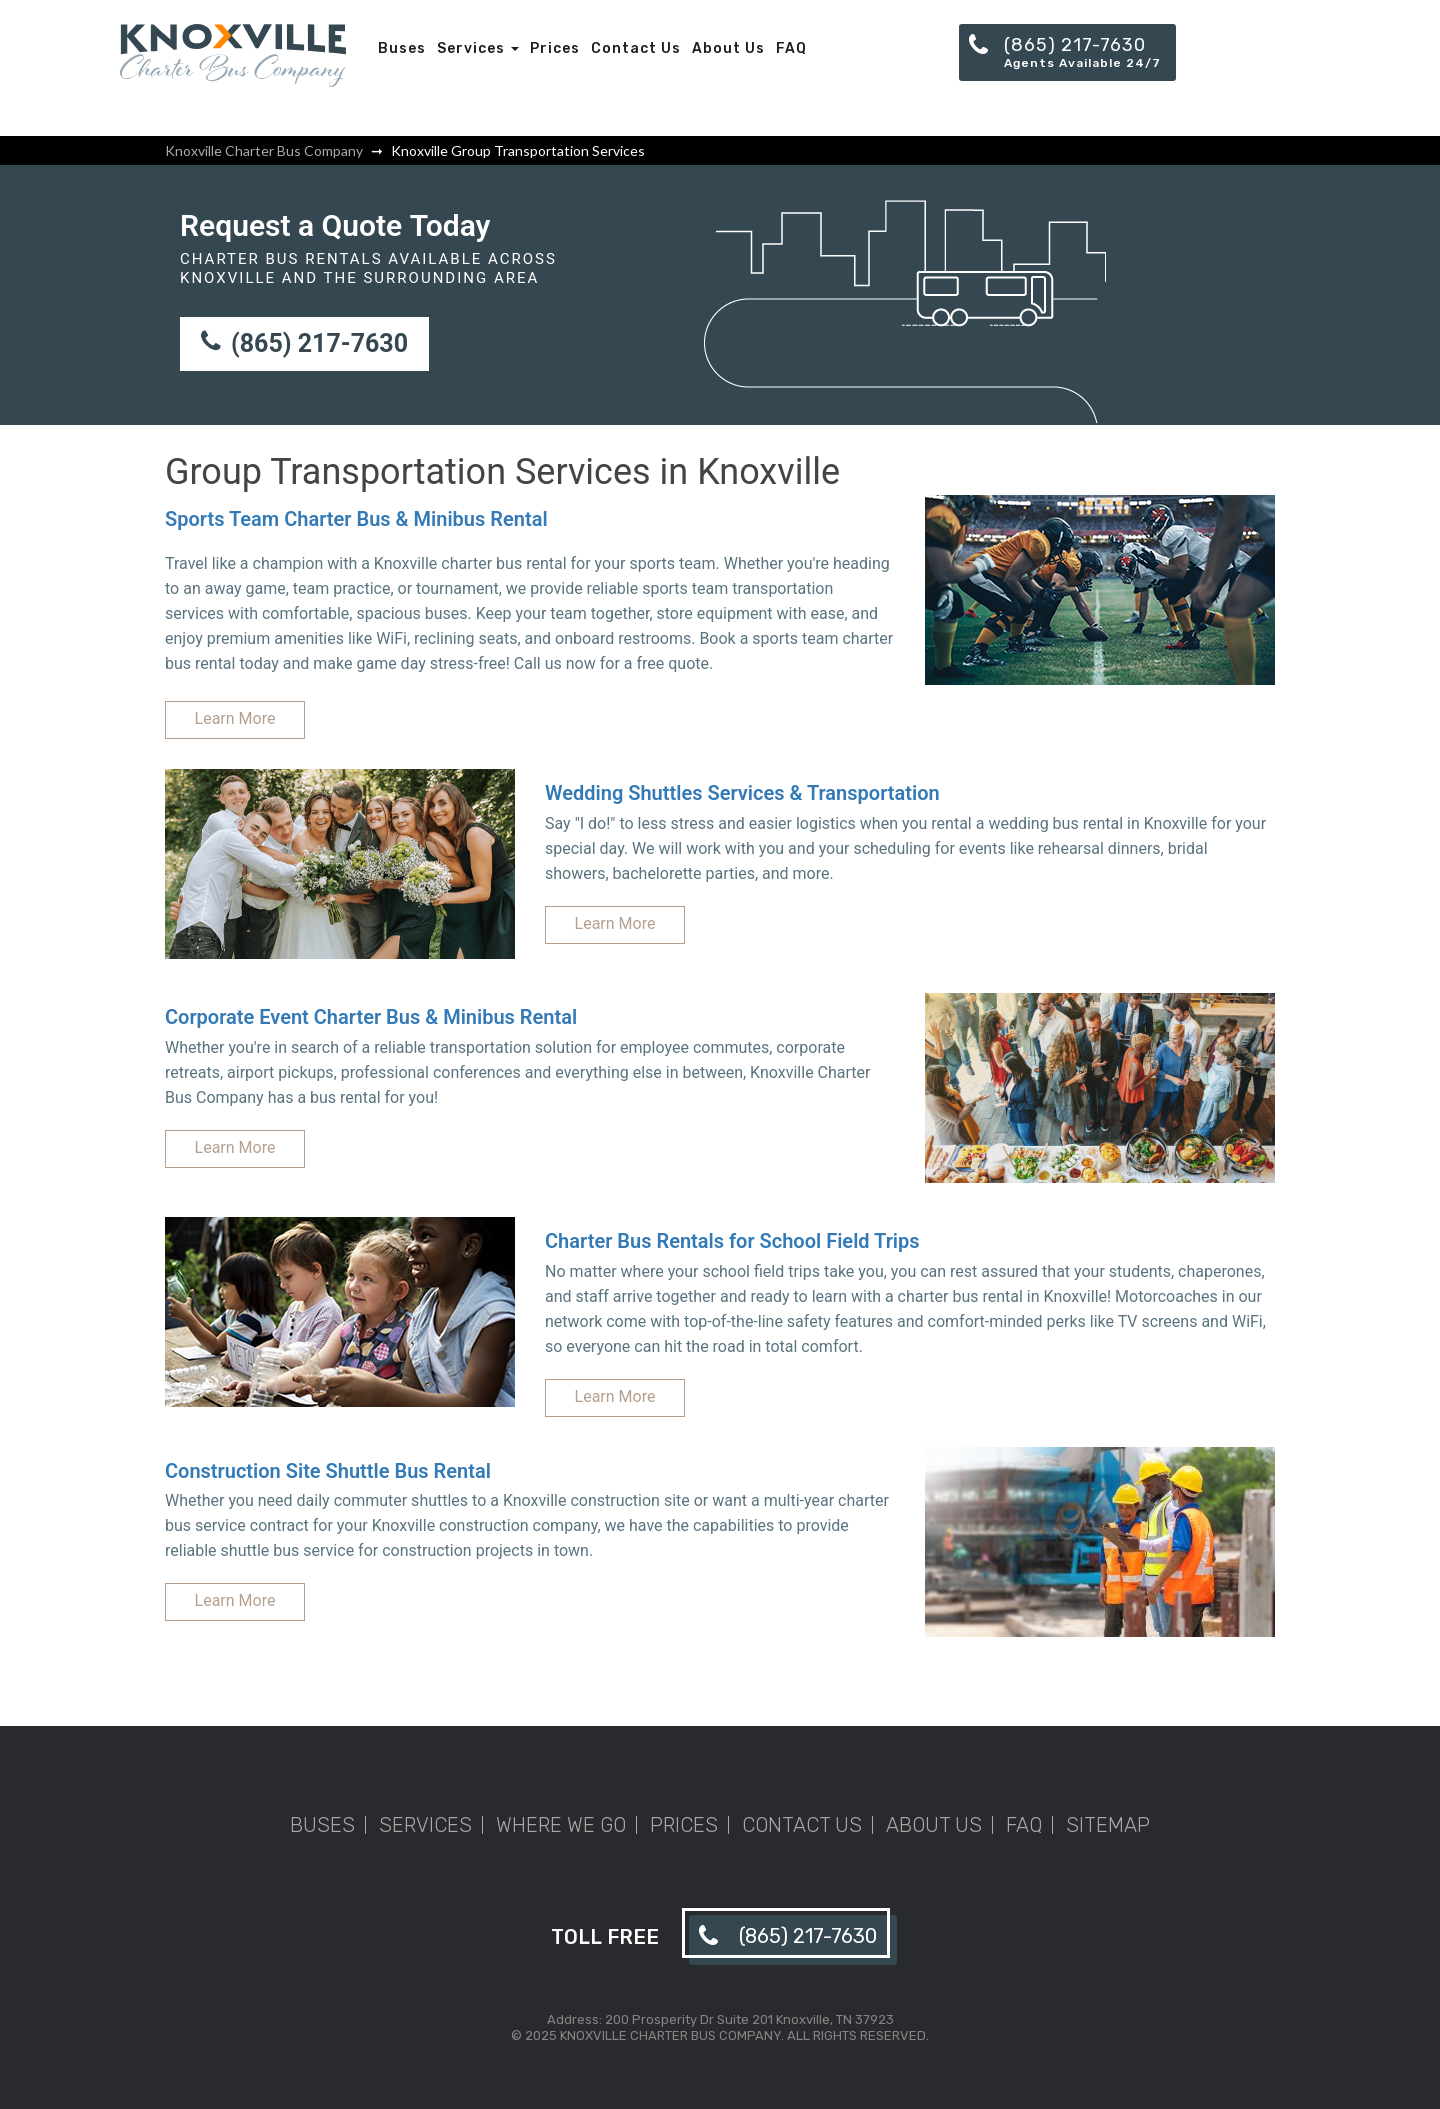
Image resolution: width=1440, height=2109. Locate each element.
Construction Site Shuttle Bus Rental (328, 1471)
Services (478, 48)
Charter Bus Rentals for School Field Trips (732, 1241)
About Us (728, 48)
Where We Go (561, 1825)
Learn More (235, 718)
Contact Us (636, 48)
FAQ (791, 48)
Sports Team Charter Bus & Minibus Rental (356, 519)
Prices (555, 48)
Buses (402, 48)
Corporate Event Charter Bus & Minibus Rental (371, 1017)
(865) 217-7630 (304, 343)
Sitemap (1108, 1825)
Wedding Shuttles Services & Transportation (742, 793)
